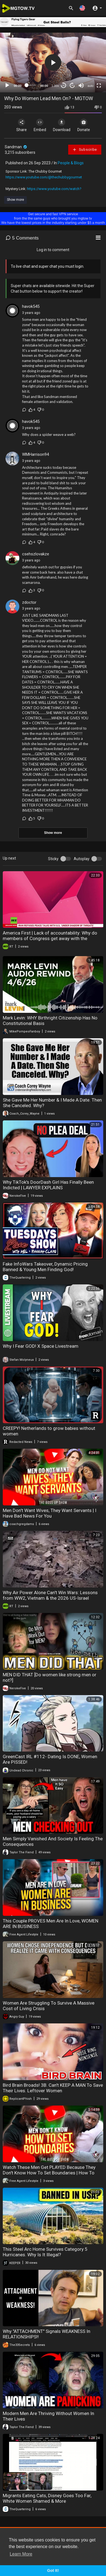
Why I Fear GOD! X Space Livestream (40, 1346)
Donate (83, 125)
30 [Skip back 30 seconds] (63, 85)
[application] (53, 62)
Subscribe (84, 149)
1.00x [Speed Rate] (55, 85)
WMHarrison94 (35, 454)
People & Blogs (71, 163)
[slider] (30, 85)
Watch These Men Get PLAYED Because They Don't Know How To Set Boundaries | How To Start (49, 2172)
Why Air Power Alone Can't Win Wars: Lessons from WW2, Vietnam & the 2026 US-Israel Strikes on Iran (50, 1598)
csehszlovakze (35, 553)
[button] (82, 8)
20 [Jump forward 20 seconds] (72, 85)
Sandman (16, 147)
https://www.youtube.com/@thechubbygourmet (44, 177)
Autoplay (81, 859)
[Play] (7, 85)
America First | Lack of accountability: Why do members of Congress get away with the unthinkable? (50, 938)
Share (21, 125)
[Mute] (81, 85)
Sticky (53, 859)
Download (61, 125)
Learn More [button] (21, 2554)
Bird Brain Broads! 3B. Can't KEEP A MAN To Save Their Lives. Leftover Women (53, 2087)
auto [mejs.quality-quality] (90, 85)
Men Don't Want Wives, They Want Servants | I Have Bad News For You (49, 1513)
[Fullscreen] (99, 85)
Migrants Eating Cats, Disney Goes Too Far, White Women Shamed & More (47, 2498)
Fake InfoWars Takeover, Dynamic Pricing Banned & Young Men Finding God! (45, 1266)
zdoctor (29, 602)
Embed (40, 125)
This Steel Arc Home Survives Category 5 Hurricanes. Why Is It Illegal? (45, 2251)
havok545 (30, 306)
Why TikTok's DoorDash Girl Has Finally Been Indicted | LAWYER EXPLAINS (48, 1184)
